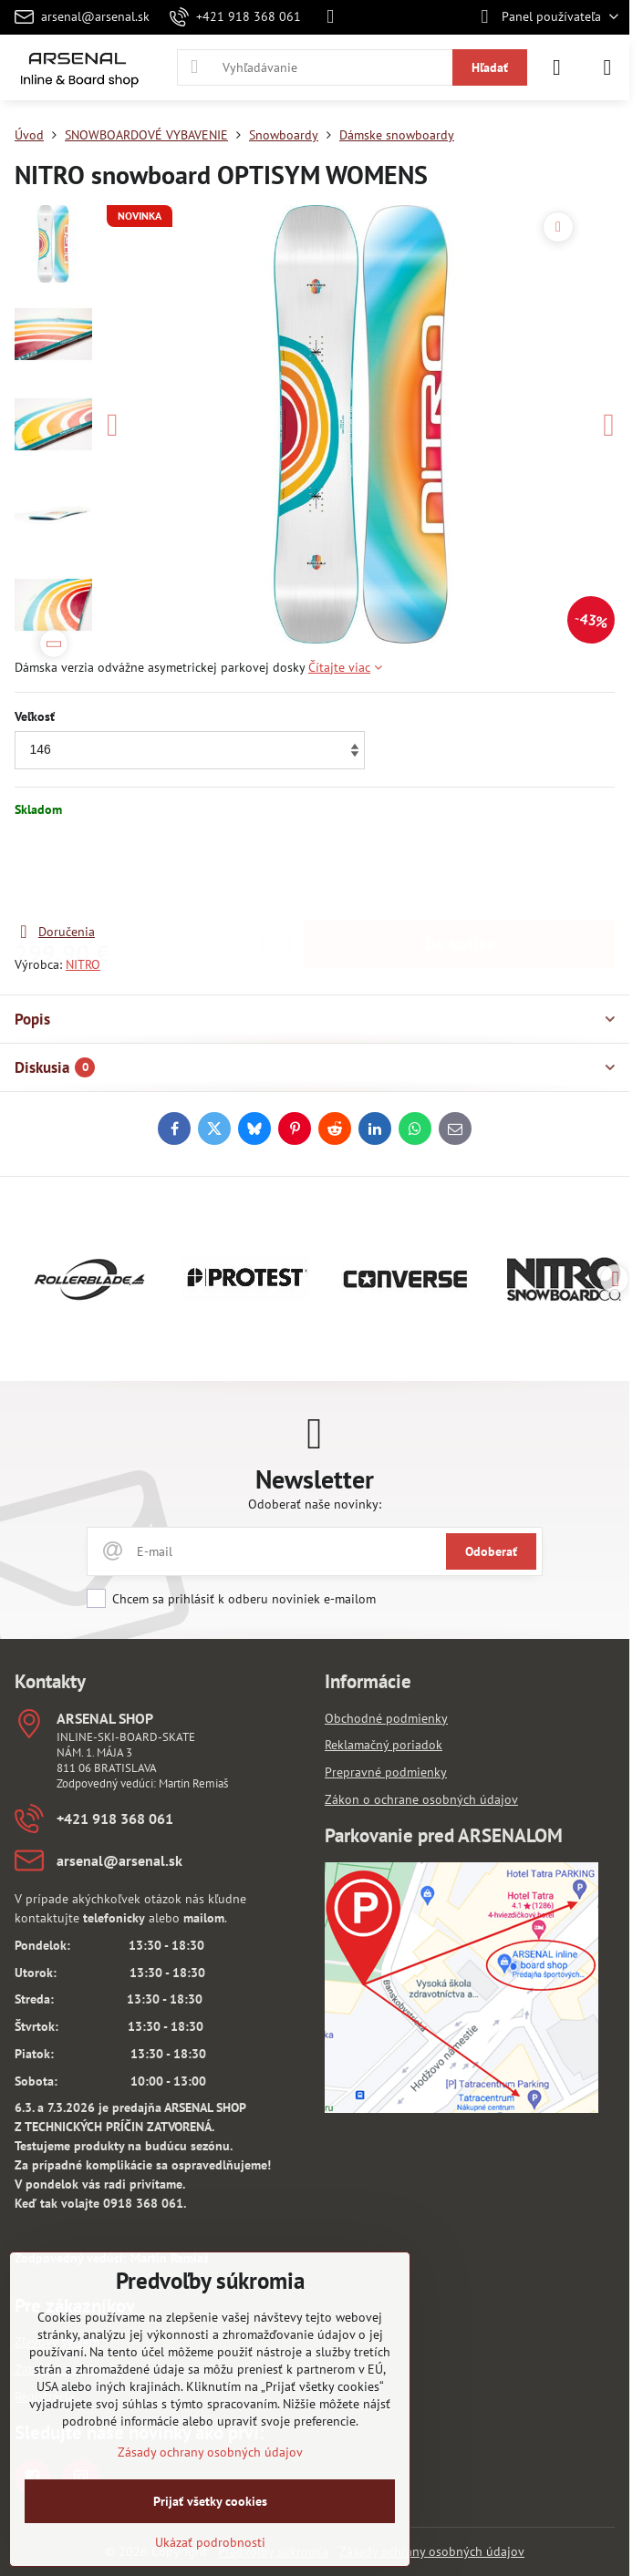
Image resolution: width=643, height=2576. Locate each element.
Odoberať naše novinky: (314, 1504)
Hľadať (490, 67)
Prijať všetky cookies (210, 2501)
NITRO (83, 964)
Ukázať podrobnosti (210, 2542)
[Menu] (607, 67)
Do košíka (460, 870)
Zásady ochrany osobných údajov (431, 2551)
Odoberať (491, 1551)
